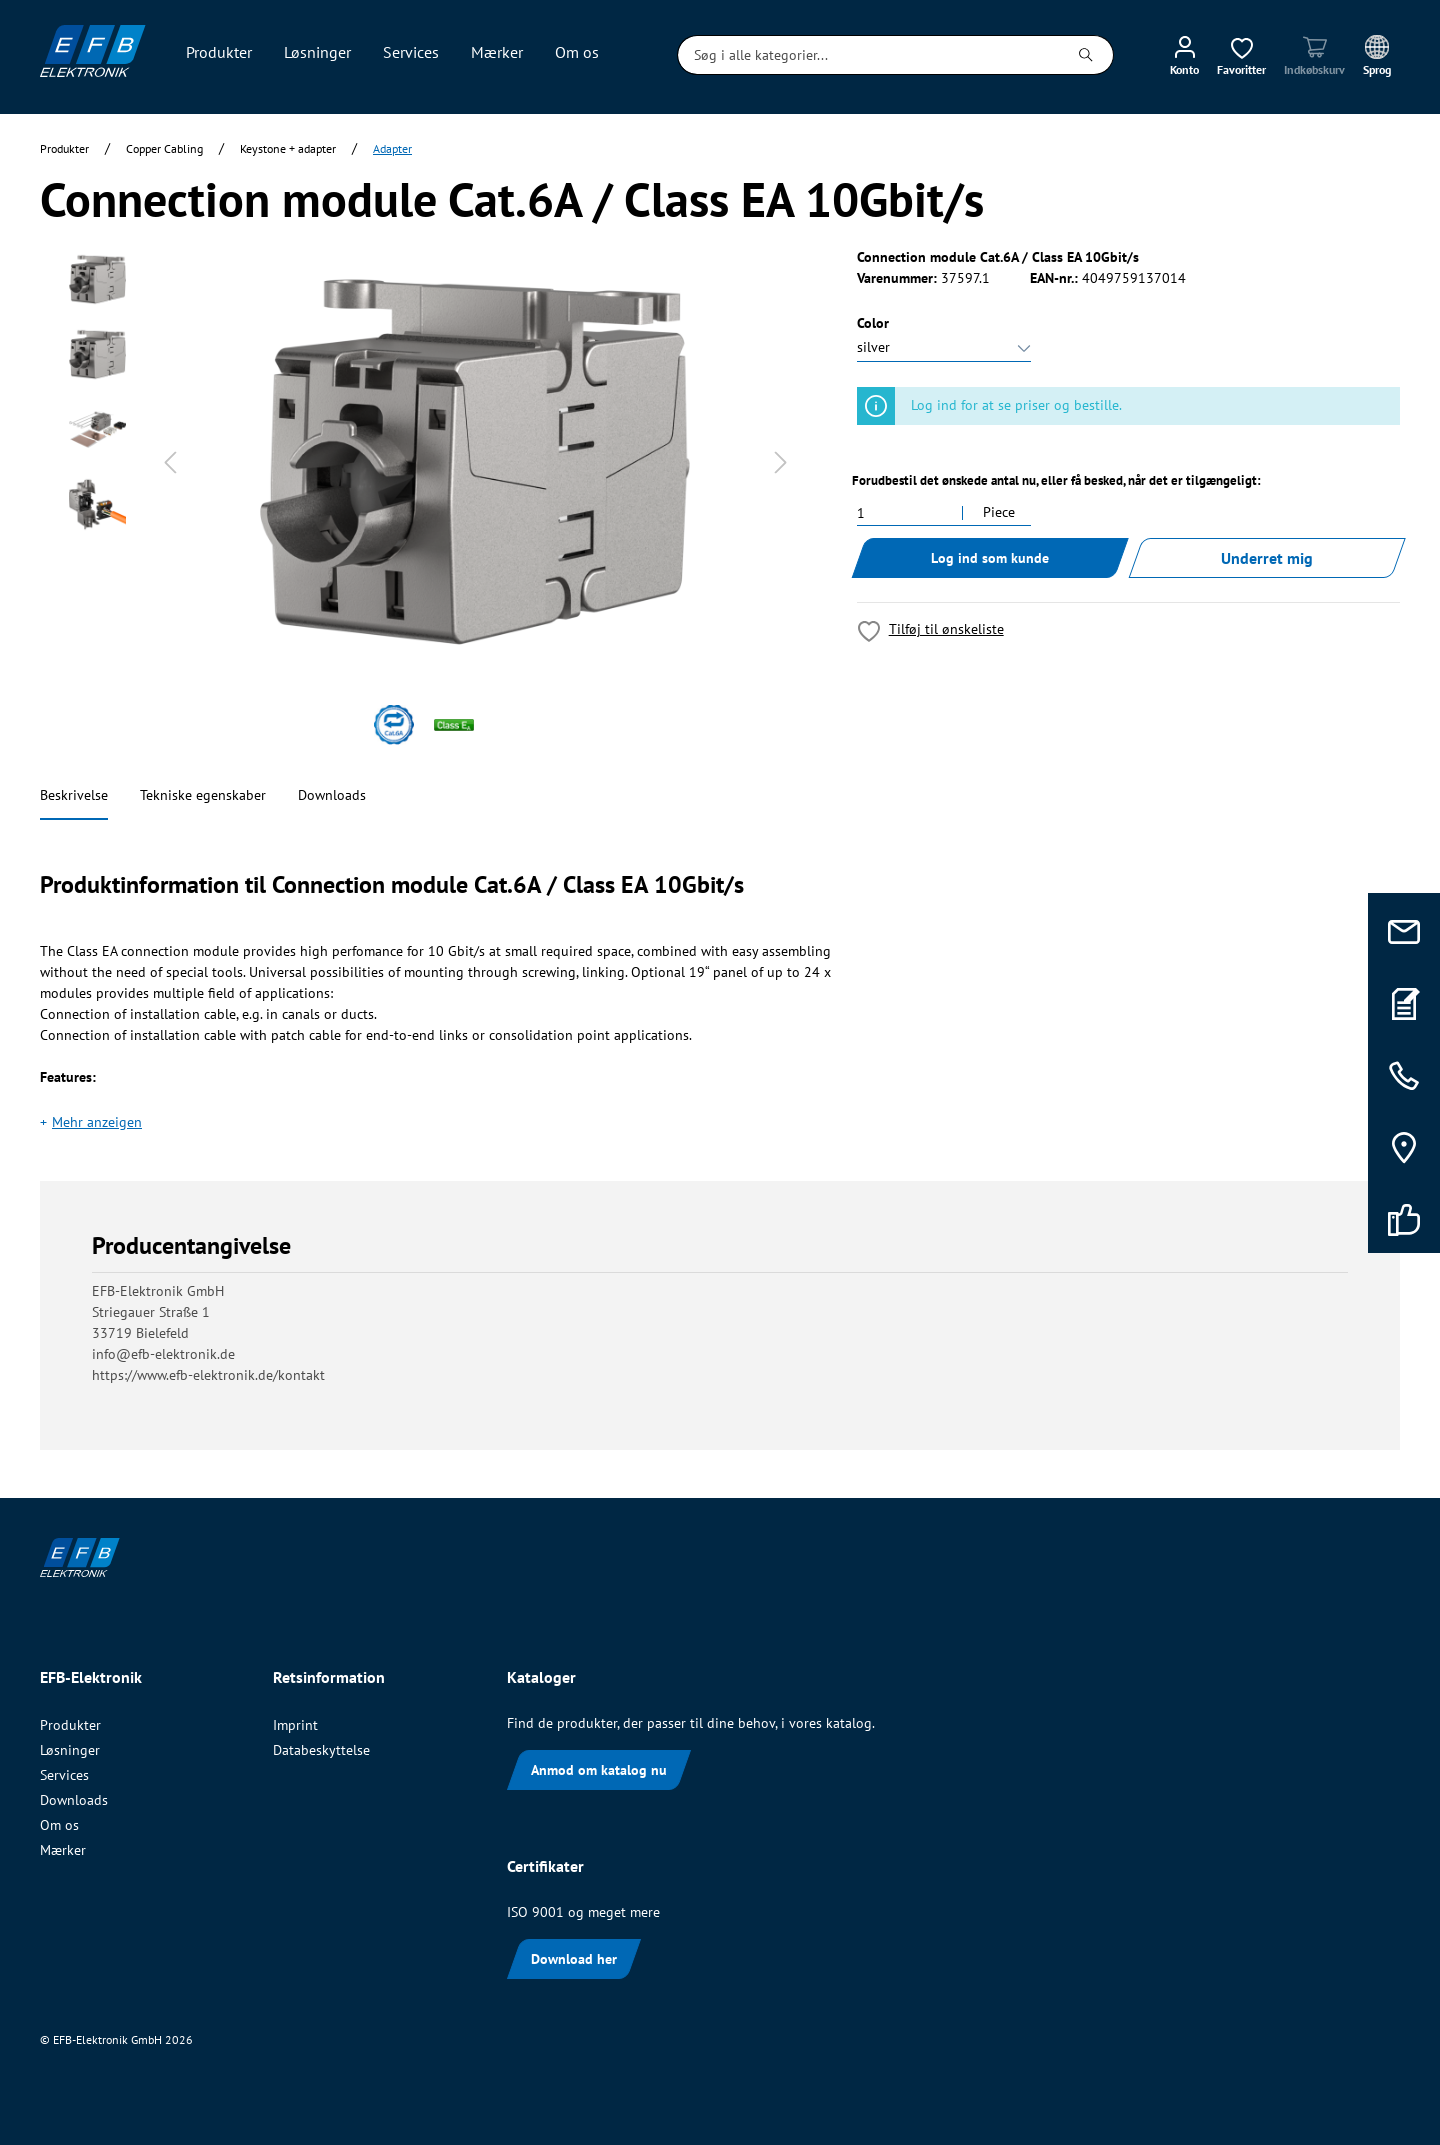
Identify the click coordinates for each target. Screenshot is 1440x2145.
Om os (59, 1825)
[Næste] (781, 462)
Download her (574, 1959)
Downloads (332, 795)
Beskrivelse (74, 795)
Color (873, 323)
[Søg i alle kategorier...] (868, 55)
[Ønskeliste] (1241, 55)
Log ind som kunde (990, 558)
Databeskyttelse (321, 1750)
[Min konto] (1184, 55)
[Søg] (1086, 55)
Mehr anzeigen (97, 1122)
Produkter (70, 1725)
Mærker (63, 1850)
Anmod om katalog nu (599, 1770)
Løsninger (70, 1750)
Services (64, 1775)
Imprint (295, 1725)
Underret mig (1267, 558)
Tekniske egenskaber (203, 795)
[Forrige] (170, 462)
